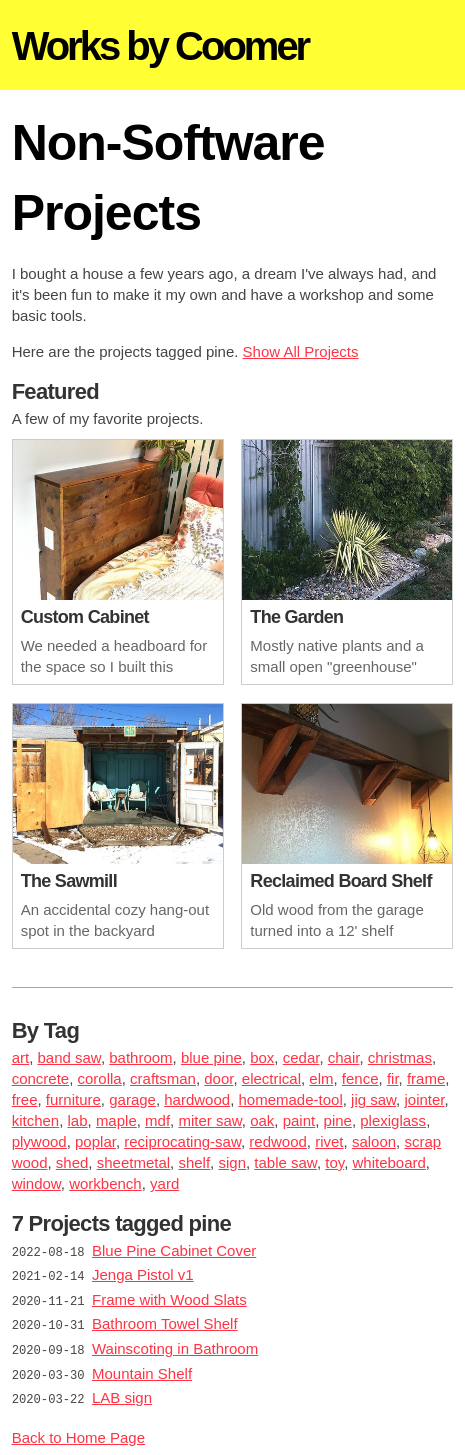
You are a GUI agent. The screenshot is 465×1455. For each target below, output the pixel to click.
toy (334, 1162)
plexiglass (393, 1120)
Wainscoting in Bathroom (175, 1344)
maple (116, 1120)
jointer (424, 1099)
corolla (100, 1078)
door (218, 1078)
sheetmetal (133, 1162)
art (21, 1057)
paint (299, 1120)
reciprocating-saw (182, 1141)
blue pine (211, 1057)
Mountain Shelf (142, 1367)
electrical (271, 1078)
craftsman (163, 1078)
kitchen (36, 1120)
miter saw (209, 1120)
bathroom (140, 1057)
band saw (68, 1057)
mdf (157, 1120)
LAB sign (122, 1391)
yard (164, 1183)
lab (78, 1120)
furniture (73, 1099)
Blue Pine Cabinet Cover (174, 1250)
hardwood (197, 1099)
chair (344, 1057)
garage (132, 1099)
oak (262, 1120)
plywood (39, 1141)
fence (360, 1078)
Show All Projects (301, 351)
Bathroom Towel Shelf (165, 1320)
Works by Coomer (160, 46)
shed (72, 1162)
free (25, 1099)
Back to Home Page (78, 1429)
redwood (278, 1141)
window (36, 1183)
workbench (105, 1183)
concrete (41, 1078)
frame (426, 1078)
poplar (95, 1141)
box (262, 1057)
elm (321, 1078)
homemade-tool (291, 1099)
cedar (301, 1057)
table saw (285, 1162)
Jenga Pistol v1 (143, 1273)
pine (338, 1120)
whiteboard (388, 1162)
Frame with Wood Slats (169, 1297)
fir (393, 1078)
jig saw (373, 1099)
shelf (194, 1162)
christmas (400, 1057)
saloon (374, 1141)
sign (232, 1162)
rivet (329, 1141)
